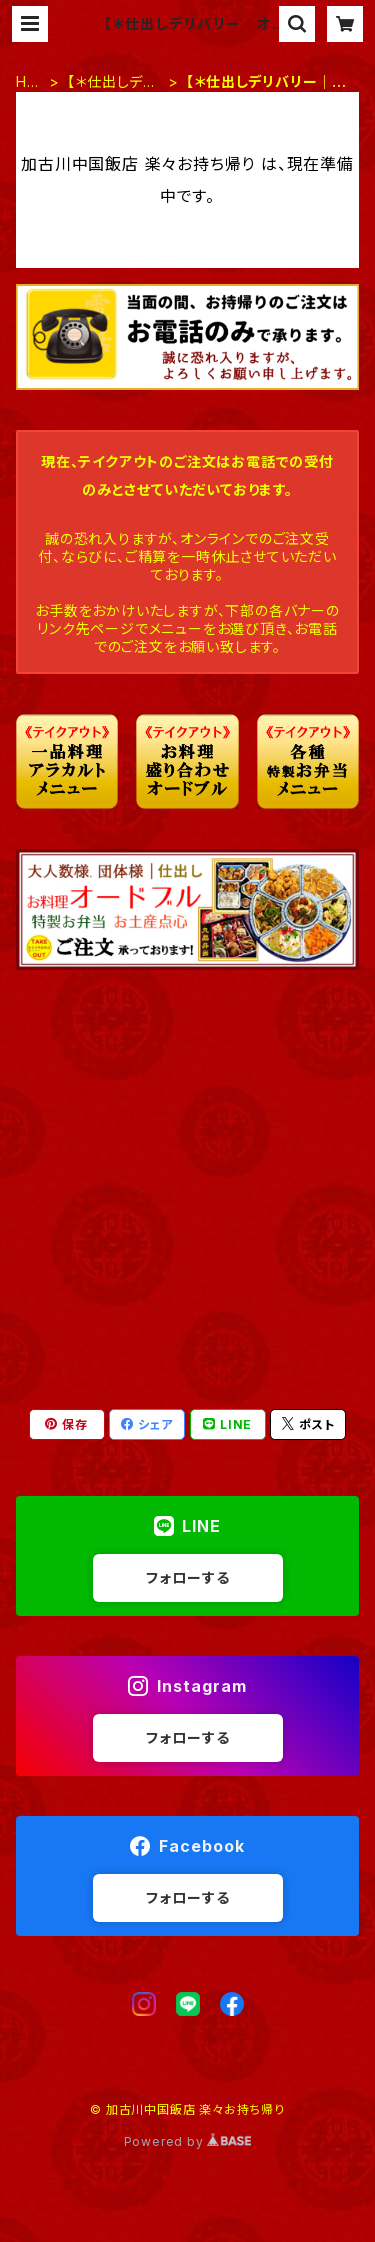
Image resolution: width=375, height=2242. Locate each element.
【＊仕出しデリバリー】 (111, 82)
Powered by (188, 2141)
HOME (27, 82)
